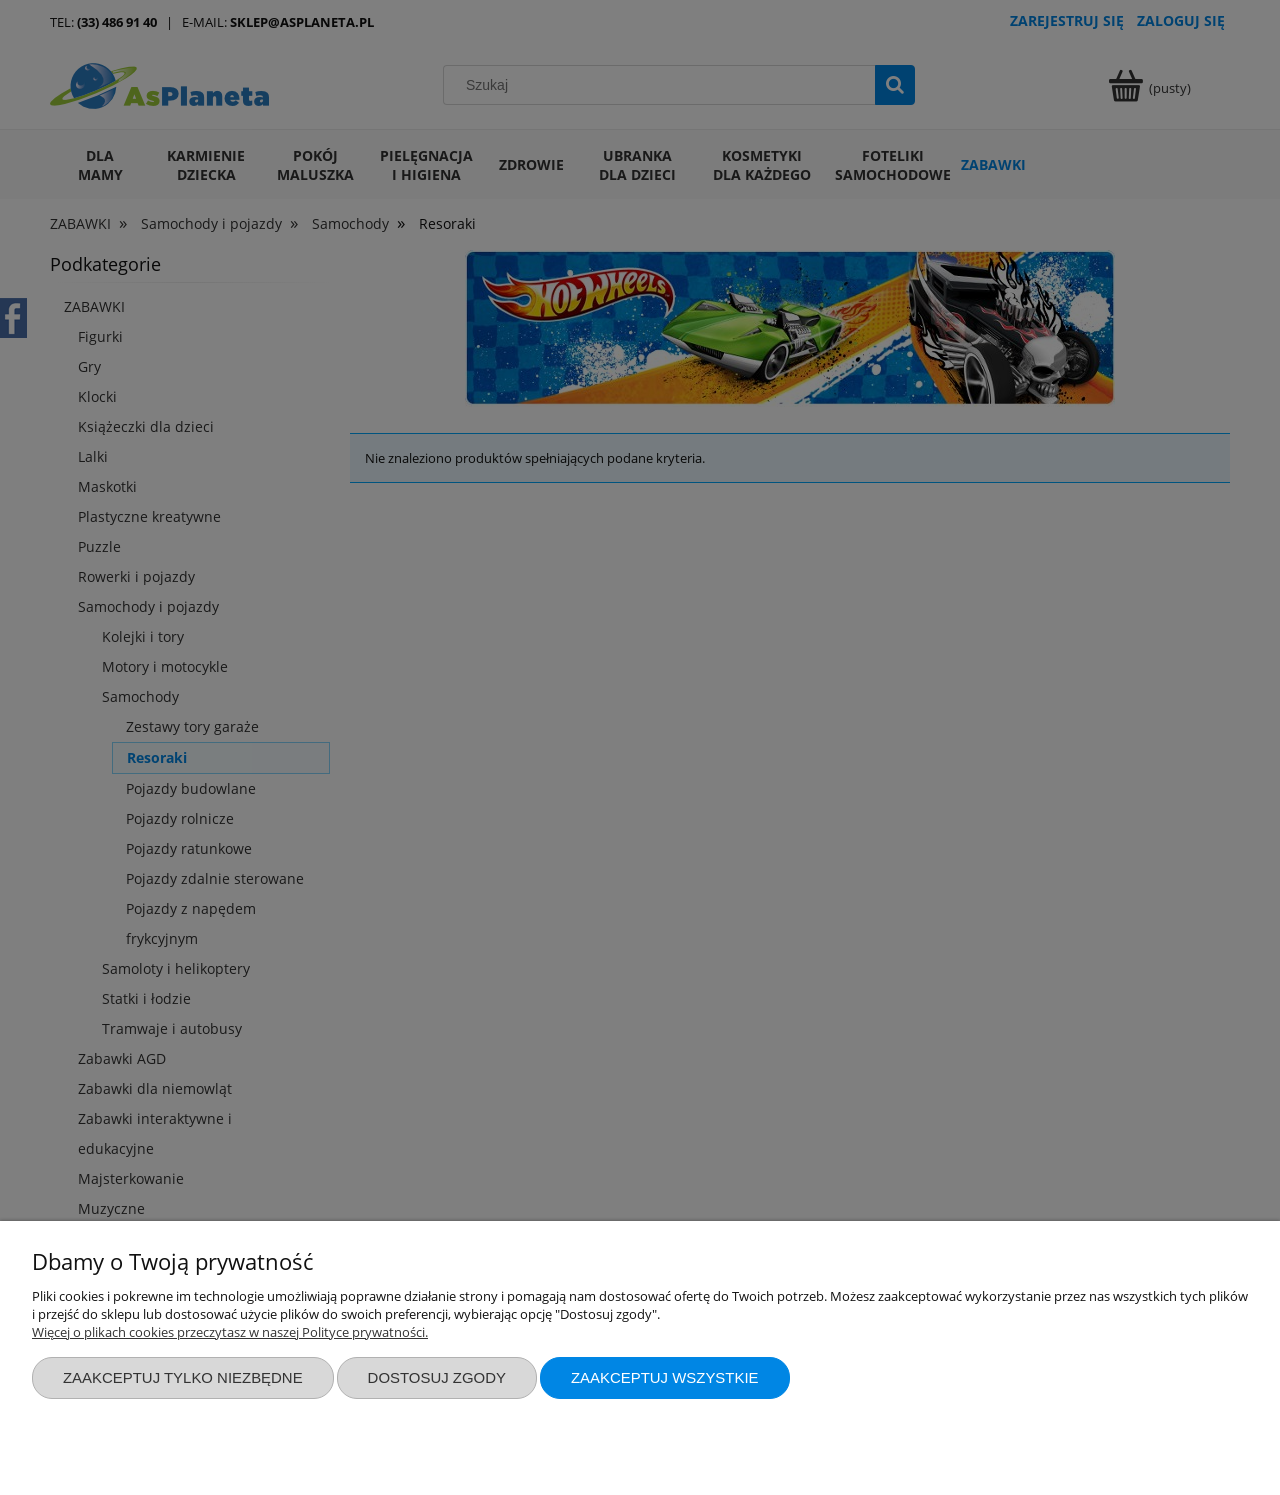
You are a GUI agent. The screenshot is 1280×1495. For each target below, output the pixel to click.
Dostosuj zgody (437, 1377)
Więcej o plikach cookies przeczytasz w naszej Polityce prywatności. (230, 1332)
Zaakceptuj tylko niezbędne (183, 1377)
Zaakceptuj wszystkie (665, 1377)
